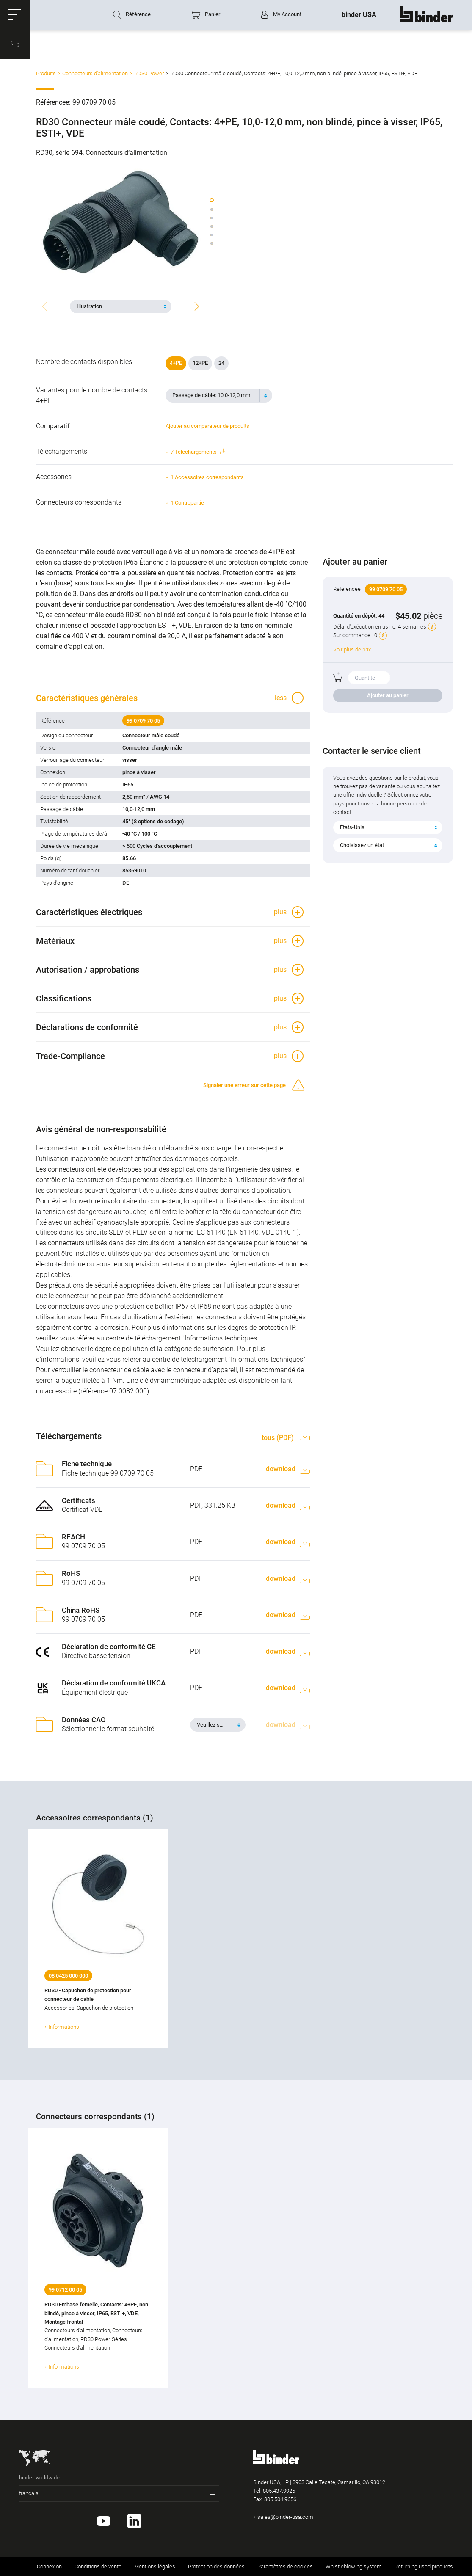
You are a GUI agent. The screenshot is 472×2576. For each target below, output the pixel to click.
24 (221, 363)
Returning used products (424, 2566)
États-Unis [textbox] (352, 827)
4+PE (176, 363)
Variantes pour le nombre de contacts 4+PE (91, 395)
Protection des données (216, 2566)
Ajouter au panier (388, 695)
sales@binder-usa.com (285, 2517)
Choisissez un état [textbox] (362, 845)
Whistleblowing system (354, 2566)
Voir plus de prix (352, 649)
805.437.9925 (279, 2491)
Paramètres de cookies (285, 2566)
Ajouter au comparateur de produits (207, 426)
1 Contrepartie (187, 502)
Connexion (49, 2566)
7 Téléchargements (198, 451)
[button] (15, 15)
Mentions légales (154, 2566)
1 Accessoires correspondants (207, 477)
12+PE (200, 363)
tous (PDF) (278, 1438)
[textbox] (117, 306)
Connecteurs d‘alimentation (95, 73)
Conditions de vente (98, 2566)
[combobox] (120, 306)
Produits (46, 73)
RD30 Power (149, 73)
